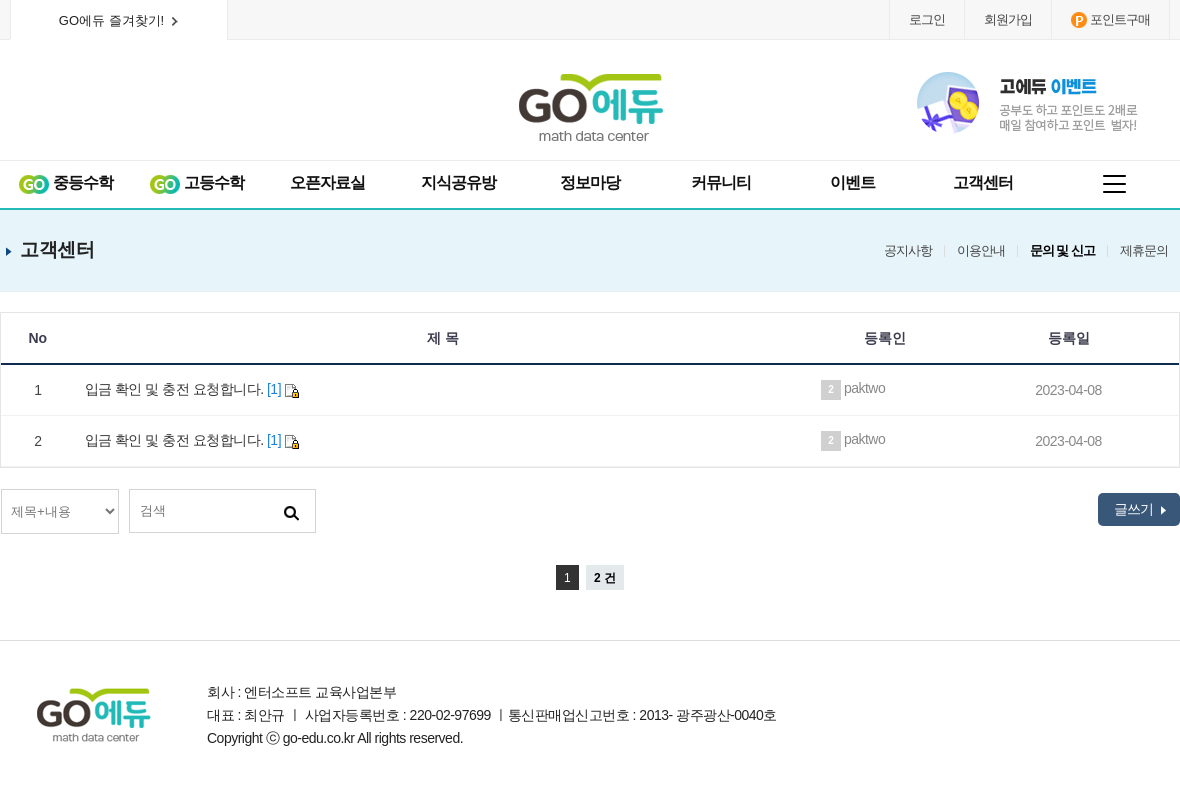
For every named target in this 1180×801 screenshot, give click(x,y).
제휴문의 (1144, 251)
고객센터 (983, 182)
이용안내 (981, 251)
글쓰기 (1140, 509)
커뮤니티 (721, 182)
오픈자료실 (327, 182)
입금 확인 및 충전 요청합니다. (192, 389)
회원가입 (1008, 19)
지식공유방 (458, 182)
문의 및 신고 (1062, 251)
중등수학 (65, 183)
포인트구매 (1110, 20)
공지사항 (908, 251)
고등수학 (196, 183)
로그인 (927, 19)
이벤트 (852, 182)
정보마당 (590, 182)
